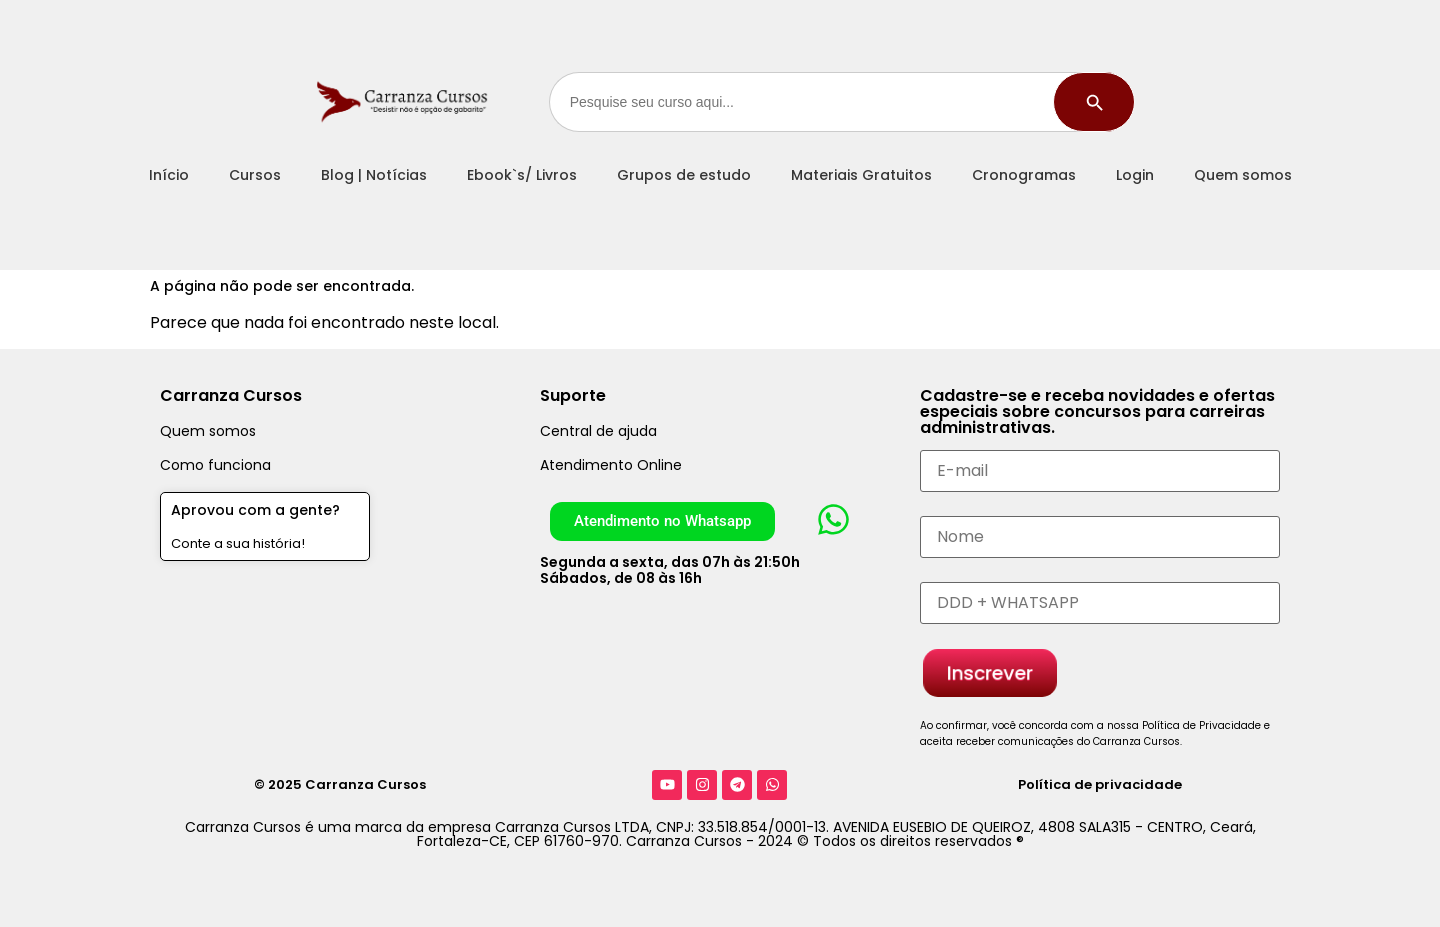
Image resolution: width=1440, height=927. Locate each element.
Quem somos (1243, 175)
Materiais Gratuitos (861, 175)
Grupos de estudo (684, 175)
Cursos (255, 175)
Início (169, 175)
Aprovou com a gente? (255, 510)
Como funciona (215, 465)
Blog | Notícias (374, 175)
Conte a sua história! (238, 543)
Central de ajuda (598, 431)
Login (1135, 175)
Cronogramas (1024, 175)
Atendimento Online (611, 465)
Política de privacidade (1100, 784)
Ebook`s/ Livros (522, 175)
